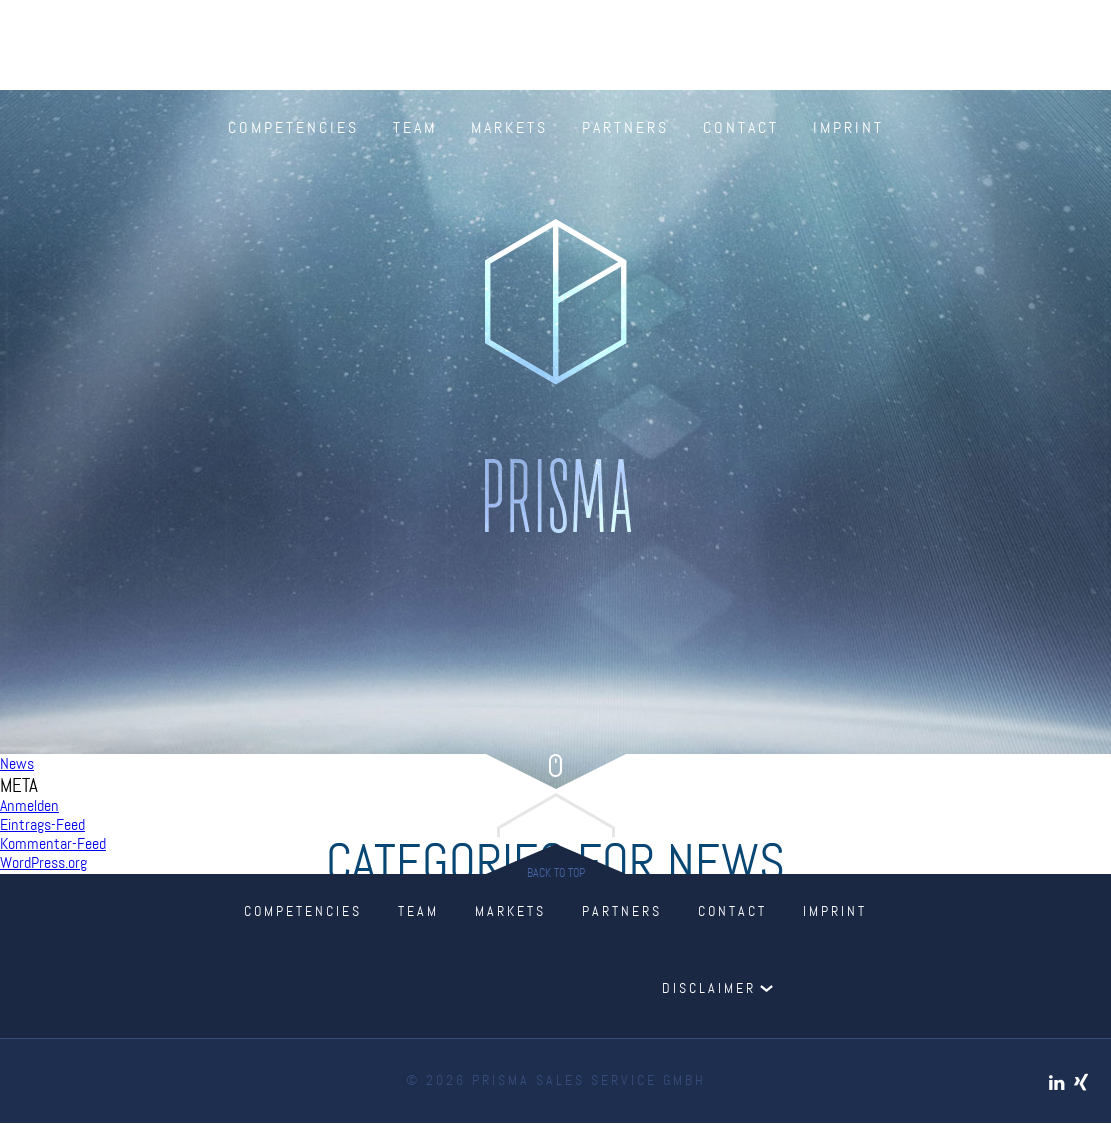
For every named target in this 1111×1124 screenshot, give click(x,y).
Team (415, 129)
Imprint (848, 129)
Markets (509, 129)
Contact (741, 129)
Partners (625, 129)
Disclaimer (709, 989)
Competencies (293, 129)
